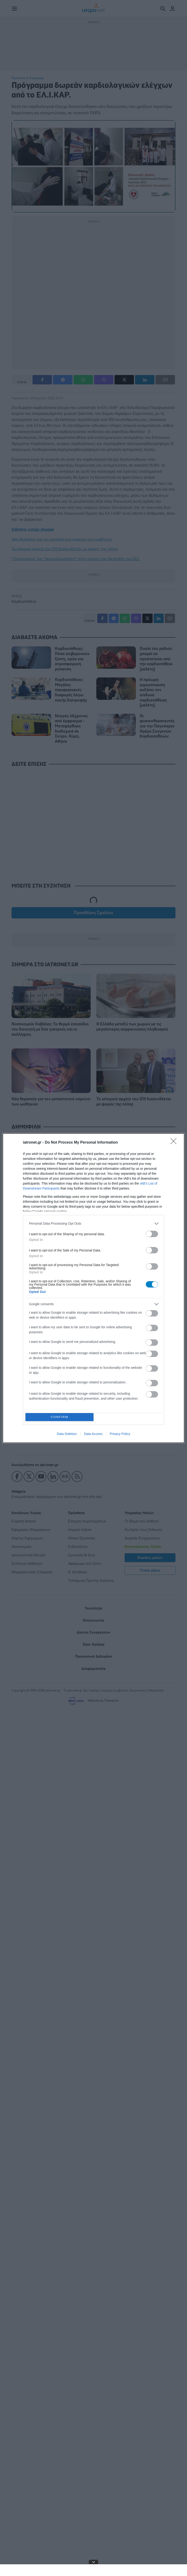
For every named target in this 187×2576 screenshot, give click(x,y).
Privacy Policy (120, 1434)
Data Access (93, 1434)
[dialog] (93, 1288)
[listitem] (93, 1223)
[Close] (175, 1142)
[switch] (152, 1234)
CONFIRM (59, 1417)
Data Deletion (67, 1434)
